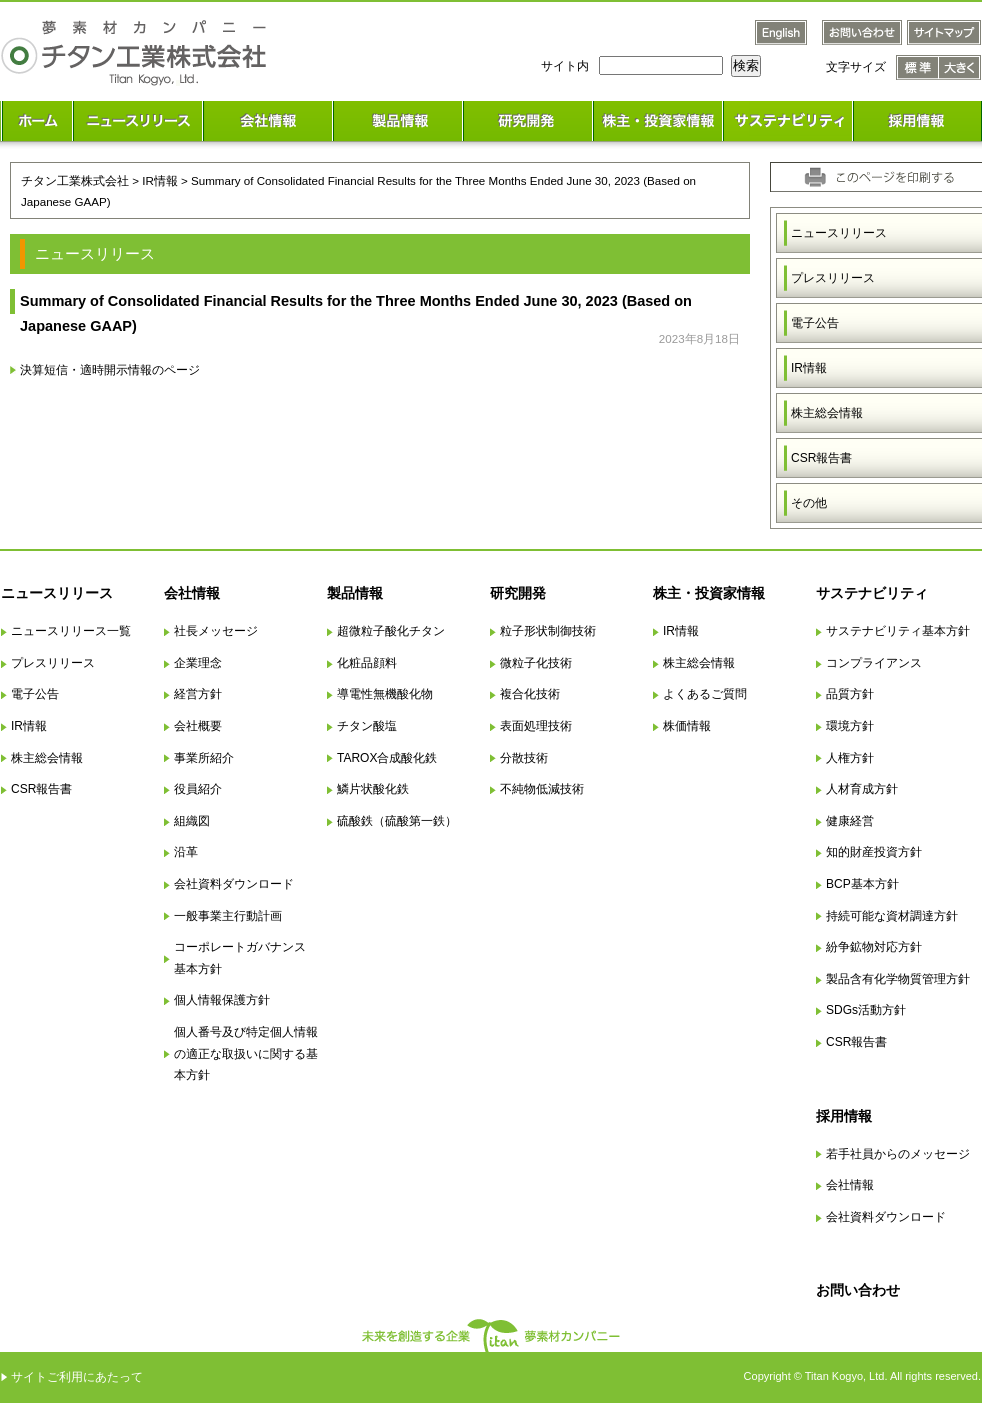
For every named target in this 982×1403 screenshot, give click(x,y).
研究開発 (518, 593)
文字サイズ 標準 (917, 67)
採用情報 (844, 1116)
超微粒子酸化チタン (391, 631)
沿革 (186, 852)
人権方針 (850, 758)
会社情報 (192, 593)
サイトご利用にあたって (77, 1377)
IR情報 (29, 726)
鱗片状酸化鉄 (373, 789)
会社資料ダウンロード (234, 884)
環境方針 (850, 726)
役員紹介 (198, 789)
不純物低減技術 (542, 789)
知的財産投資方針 (874, 852)
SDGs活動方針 (866, 1010)
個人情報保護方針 (222, 1000)
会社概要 (198, 726)
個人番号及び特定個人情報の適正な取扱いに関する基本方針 (246, 1053)
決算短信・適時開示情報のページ (110, 369)
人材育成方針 (862, 789)
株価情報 (687, 726)
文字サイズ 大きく (960, 67)
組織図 (192, 821)
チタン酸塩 (367, 726)
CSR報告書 (41, 789)
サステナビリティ (872, 593)
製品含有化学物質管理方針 (898, 979)
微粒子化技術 (536, 663)
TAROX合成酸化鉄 (387, 758)
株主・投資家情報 (709, 593)
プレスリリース (53, 663)
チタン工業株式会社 (75, 180)
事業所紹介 (204, 758)
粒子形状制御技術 (548, 631)
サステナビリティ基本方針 (898, 631)
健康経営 (850, 821)
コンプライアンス (874, 663)
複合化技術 (530, 694)
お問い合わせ (858, 1290)
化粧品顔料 (367, 663)
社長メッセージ (216, 631)
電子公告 (35, 694)
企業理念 (198, 663)
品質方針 (850, 694)
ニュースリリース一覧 (71, 631)
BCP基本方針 (862, 884)
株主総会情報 (47, 758)
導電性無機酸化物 (385, 694)
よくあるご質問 (705, 694)
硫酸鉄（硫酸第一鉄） (397, 821)
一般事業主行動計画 (228, 916)
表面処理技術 (536, 726)
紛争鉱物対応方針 (874, 947)
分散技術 (524, 758)
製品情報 (355, 593)
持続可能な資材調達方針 (892, 916)
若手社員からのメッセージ (898, 1154)
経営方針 (198, 694)
